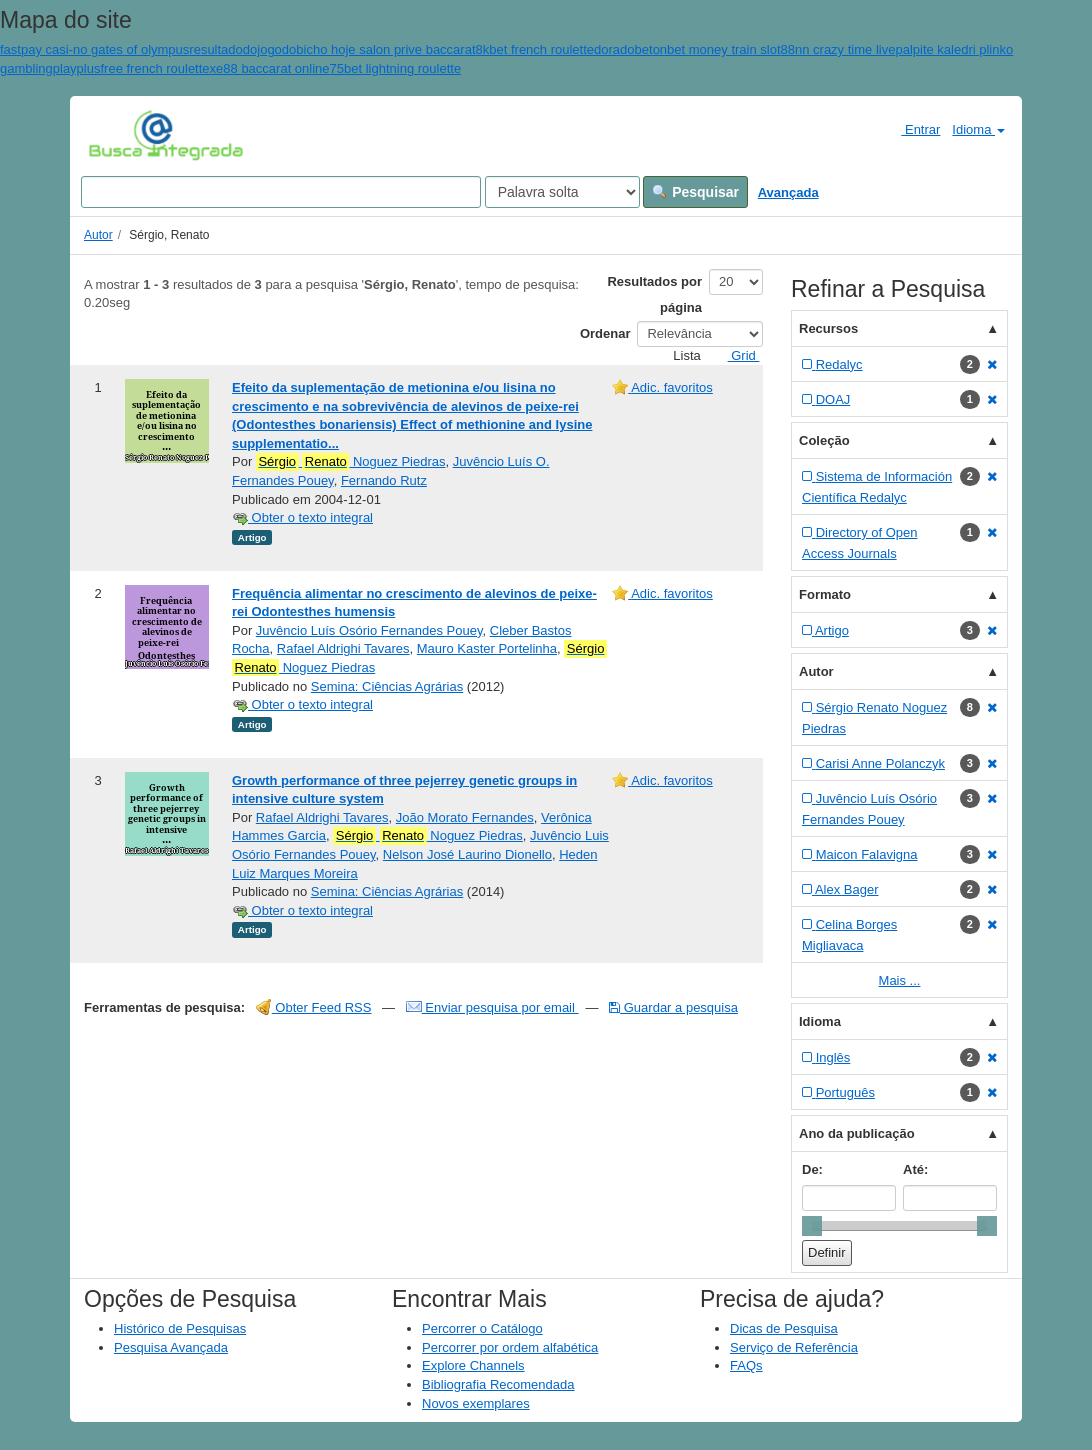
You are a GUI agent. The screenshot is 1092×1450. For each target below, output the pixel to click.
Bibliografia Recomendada (498, 1384)
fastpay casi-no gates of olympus (94, 49)
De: (812, 1169)
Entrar (912, 129)
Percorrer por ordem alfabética (510, 1347)
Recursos (828, 328)
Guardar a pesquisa (673, 1007)
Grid (736, 355)
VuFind (119, 135)
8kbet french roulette (535, 49)
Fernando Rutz (384, 480)
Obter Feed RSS (314, 1007)
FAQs (746, 1365)
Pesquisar (695, 192)
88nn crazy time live (838, 49)
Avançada (788, 192)
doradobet (623, 49)
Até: (915, 1169)
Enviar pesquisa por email (492, 1007)
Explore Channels (473, 1365)
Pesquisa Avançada (171, 1347)
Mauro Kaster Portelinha (487, 648)
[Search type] (562, 192)
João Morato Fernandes (465, 817)
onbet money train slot (717, 49)
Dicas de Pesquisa (784, 1328)
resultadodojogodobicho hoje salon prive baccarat (332, 49)
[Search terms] (281, 192)
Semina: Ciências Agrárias (387, 686)
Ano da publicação (857, 1133)
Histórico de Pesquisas (180, 1328)
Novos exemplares (476, 1403)
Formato (825, 594)
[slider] (812, 1226)
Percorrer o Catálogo (482, 1328)
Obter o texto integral (302, 517)
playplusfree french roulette (131, 68)
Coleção (824, 440)
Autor (98, 235)
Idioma (978, 129)
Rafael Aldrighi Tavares (343, 648)
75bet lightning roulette (396, 68)
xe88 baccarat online (270, 68)
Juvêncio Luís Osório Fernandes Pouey (369, 630)
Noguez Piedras (351, 462)
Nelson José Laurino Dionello (467, 854)
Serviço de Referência (794, 1347)
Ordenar (605, 333)
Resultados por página (654, 294)
